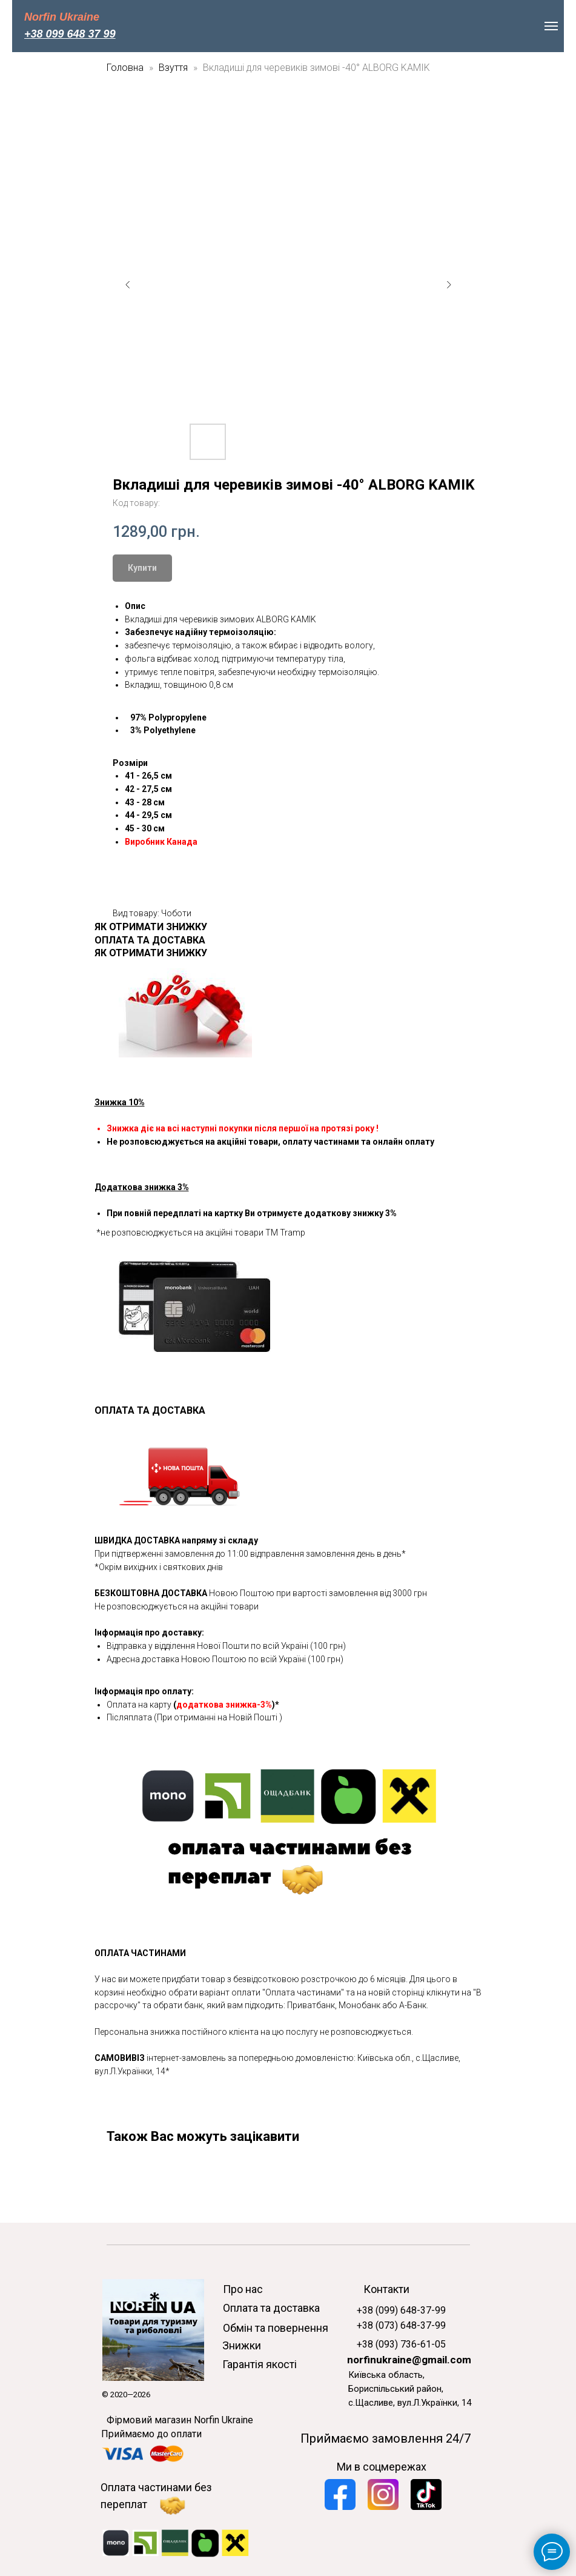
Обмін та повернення (275, 2327)
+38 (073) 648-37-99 (401, 2325)
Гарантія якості (259, 2364)
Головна (125, 67)
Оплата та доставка (271, 2307)
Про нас (243, 2289)
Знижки (241, 2345)
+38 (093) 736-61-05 (401, 2344)
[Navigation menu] (551, 26)
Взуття (174, 67)
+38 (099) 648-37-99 (401, 2310)
